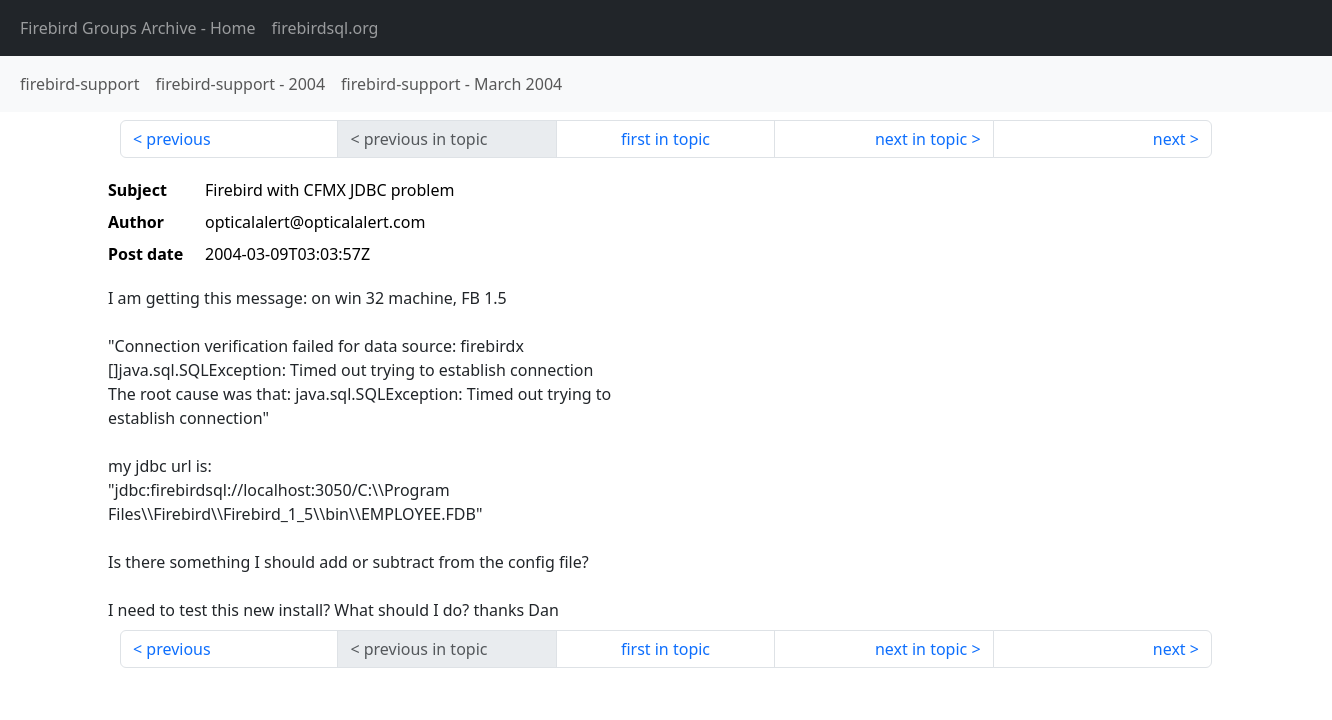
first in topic (665, 139)
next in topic (921, 139)
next (1169, 139)
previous (178, 139)
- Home (138, 28)
